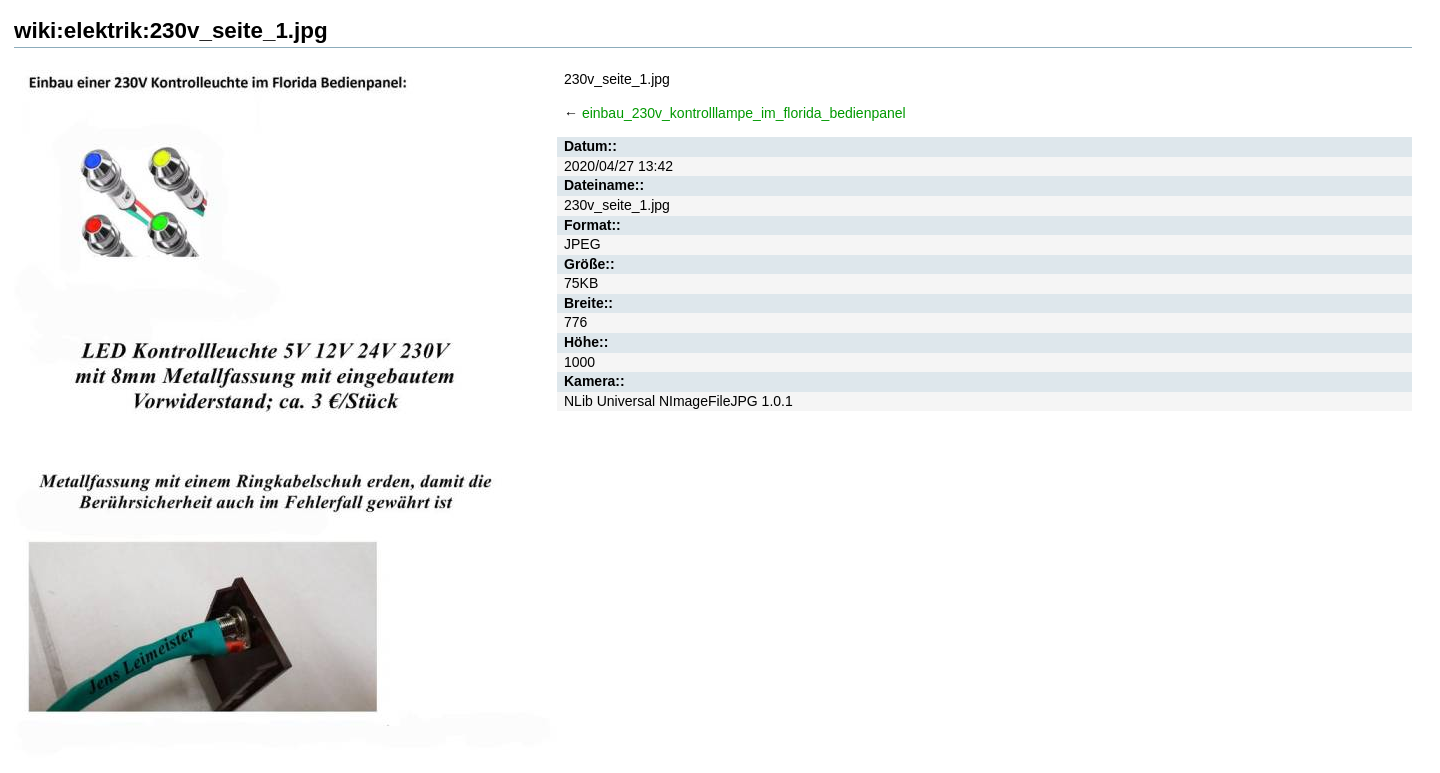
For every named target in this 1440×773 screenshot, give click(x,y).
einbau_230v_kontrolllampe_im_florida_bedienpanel (744, 113)
